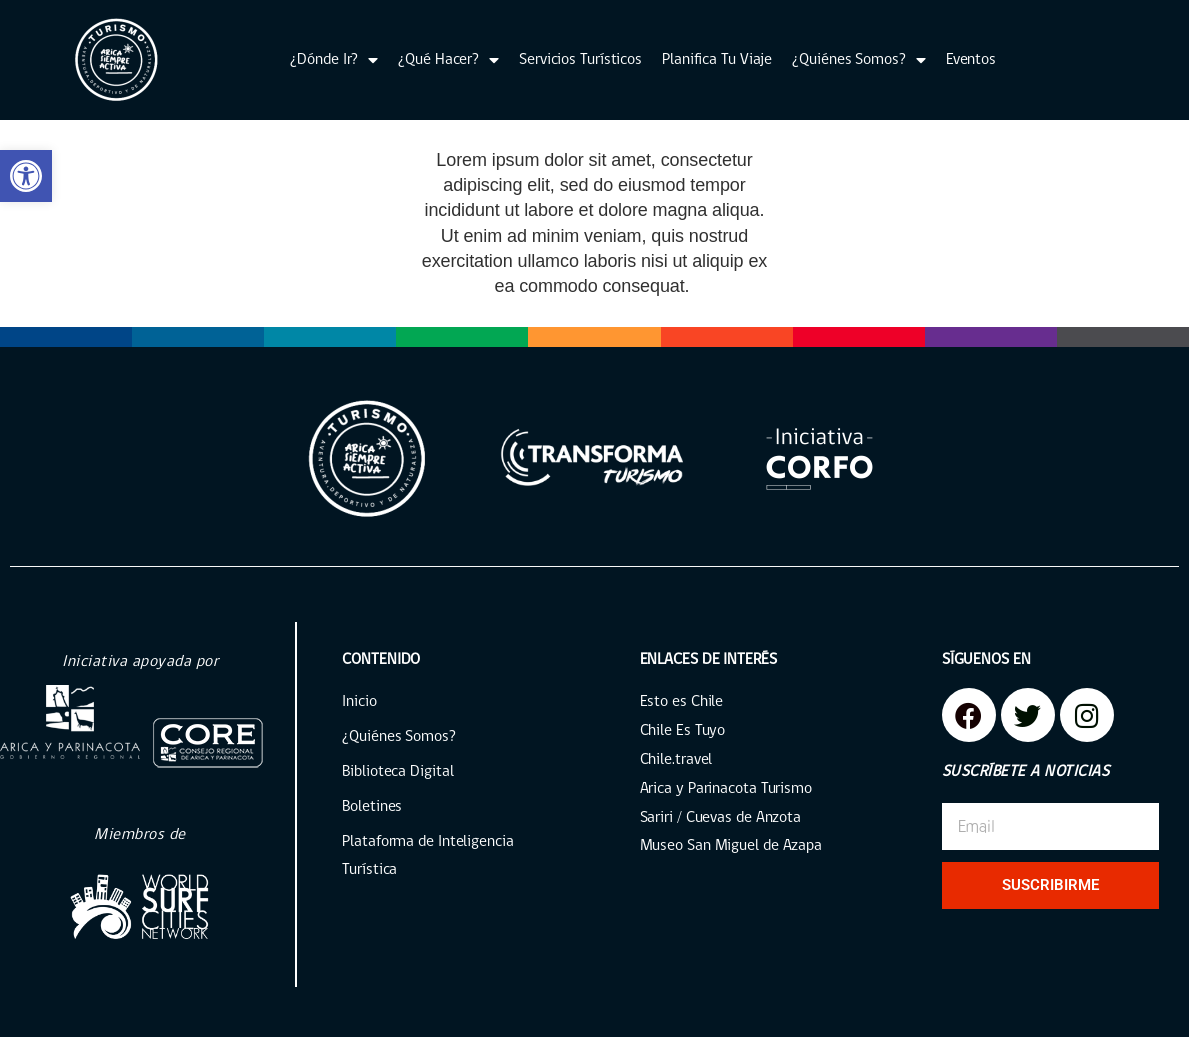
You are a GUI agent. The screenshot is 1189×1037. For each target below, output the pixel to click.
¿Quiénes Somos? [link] (858, 60)
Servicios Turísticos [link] (580, 60)
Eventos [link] (971, 60)
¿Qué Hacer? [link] (448, 60)
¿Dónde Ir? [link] (334, 60)
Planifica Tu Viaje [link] (717, 60)
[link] (26, 176)
